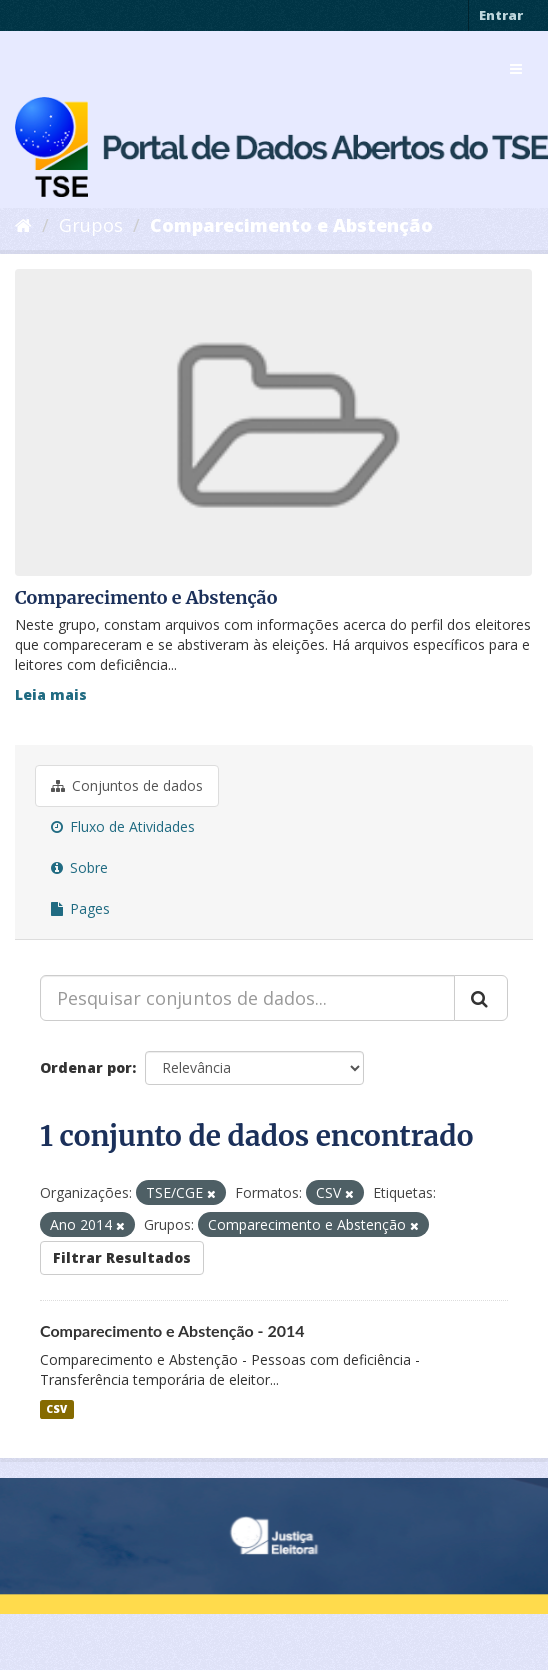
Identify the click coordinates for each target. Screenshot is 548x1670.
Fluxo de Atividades (123, 826)
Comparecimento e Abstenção (291, 225)
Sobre (79, 867)
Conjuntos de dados (127, 785)
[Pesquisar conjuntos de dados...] (247, 998)
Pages (80, 908)
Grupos (91, 225)
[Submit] (481, 998)
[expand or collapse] (516, 69)
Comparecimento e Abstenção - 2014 (172, 1330)
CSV (56, 1409)
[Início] (23, 225)
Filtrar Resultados (122, 1257)
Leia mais (51, 694)
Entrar (501, 15)
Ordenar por (86, 1067)
